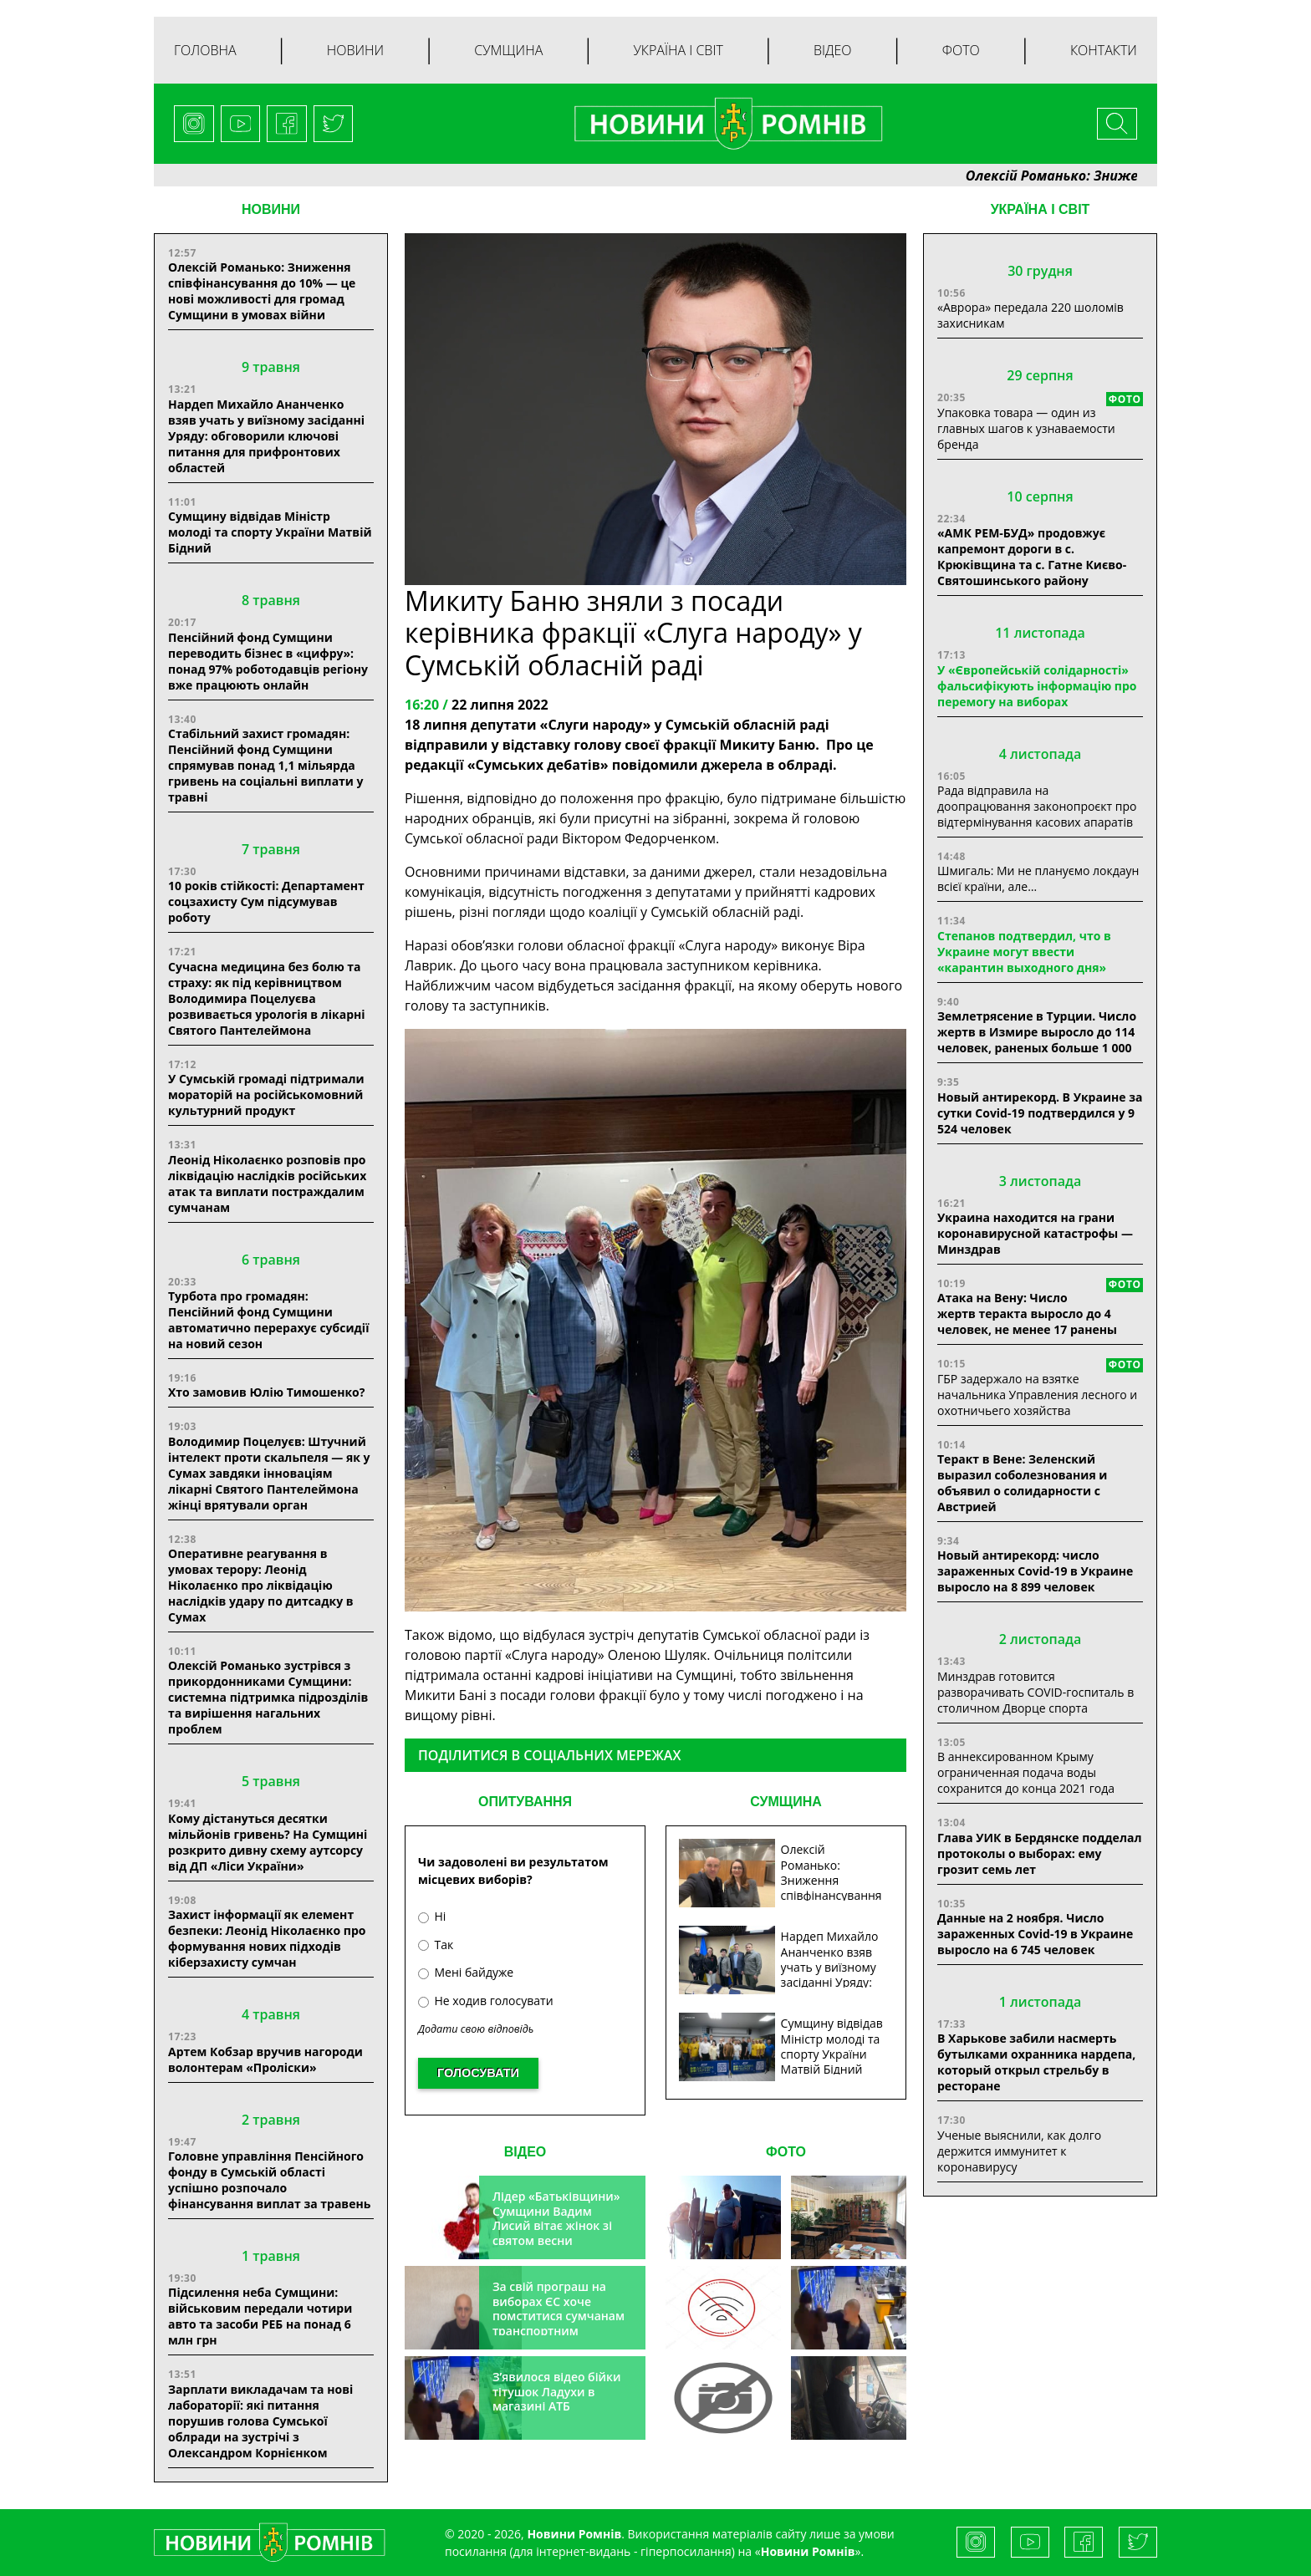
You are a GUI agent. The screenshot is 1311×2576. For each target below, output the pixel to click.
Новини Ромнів (808, 2551)
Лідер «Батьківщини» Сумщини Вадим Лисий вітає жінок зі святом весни (556, 2218)
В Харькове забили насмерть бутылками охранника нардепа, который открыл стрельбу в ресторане (1036, 2062)
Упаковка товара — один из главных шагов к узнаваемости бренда (1026, 428)
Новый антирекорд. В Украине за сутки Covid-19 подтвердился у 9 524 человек (1039, 1113)
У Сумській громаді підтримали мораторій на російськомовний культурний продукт (266, 1094)
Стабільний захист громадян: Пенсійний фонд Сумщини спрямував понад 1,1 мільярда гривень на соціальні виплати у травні (266, 765)
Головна (205, 50)
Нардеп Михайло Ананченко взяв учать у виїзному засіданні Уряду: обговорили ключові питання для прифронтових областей (266, 436)
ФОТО (786, 2152)
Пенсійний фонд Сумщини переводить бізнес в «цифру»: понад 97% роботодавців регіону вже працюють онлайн (268, 661)
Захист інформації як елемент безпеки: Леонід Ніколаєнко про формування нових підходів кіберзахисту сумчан (266, 1938)
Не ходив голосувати (485, 2000)
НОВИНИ (271, 209)
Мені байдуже (465, 1972)
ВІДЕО (525, 2152)
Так (435, 1944)
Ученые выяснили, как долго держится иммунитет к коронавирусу (1019, 2151)
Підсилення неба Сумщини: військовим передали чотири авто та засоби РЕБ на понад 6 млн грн (260, 2316)
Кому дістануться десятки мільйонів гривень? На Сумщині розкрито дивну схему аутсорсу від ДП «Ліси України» (267, 1842)
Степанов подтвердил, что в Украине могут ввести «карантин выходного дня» (1024, 951)
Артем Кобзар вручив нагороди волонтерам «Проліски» (265, 2059)
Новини (355, 50)
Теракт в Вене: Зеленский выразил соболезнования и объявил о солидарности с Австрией (1022, 1483)
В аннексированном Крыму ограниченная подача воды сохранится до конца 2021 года (1026, 1772)
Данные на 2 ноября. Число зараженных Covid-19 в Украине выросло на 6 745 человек (1035, 1933)
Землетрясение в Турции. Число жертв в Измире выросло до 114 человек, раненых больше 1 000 (1036, 1032)
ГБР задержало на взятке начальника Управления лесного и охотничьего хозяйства (1037, 1394)
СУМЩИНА (786, 1802)
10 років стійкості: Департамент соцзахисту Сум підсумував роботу (266, 901)
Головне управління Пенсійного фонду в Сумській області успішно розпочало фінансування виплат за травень (269, 2180)
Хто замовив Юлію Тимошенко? (266, 1392)
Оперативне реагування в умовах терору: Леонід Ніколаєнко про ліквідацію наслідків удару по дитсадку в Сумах (261, 1585)
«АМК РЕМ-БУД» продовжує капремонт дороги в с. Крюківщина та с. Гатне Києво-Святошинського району (1031, 556)
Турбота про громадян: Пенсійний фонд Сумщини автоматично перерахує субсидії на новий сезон (268, 1320)
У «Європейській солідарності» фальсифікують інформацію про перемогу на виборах (1037, 686)
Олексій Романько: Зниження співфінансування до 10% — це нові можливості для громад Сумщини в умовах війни (261, 291)
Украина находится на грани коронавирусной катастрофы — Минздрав (1035, 1233)
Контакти (1103, 50)
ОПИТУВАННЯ (525, 1802)
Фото (961, 50)
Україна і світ (677, 50)
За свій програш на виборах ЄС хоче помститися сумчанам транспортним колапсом (558, 2315)
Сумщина (508, 50)
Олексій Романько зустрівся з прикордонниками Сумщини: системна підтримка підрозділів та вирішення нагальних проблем (268, 1697)
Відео (833, 50)
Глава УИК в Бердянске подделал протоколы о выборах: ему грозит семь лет (1039, 1853)
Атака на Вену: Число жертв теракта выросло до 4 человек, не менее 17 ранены (1027, 1313)
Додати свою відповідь (475, 2029)
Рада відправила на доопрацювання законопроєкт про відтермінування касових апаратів (1036, 806)
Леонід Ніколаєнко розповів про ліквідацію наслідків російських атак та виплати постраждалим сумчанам (267, 1183)
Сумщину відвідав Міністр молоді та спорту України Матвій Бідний (270, 532)
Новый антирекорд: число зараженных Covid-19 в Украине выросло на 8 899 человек (1035, 1571)
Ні (432, 1916)
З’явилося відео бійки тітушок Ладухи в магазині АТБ (556, 2391)
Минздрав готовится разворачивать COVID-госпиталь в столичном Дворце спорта (1035, 1692)
